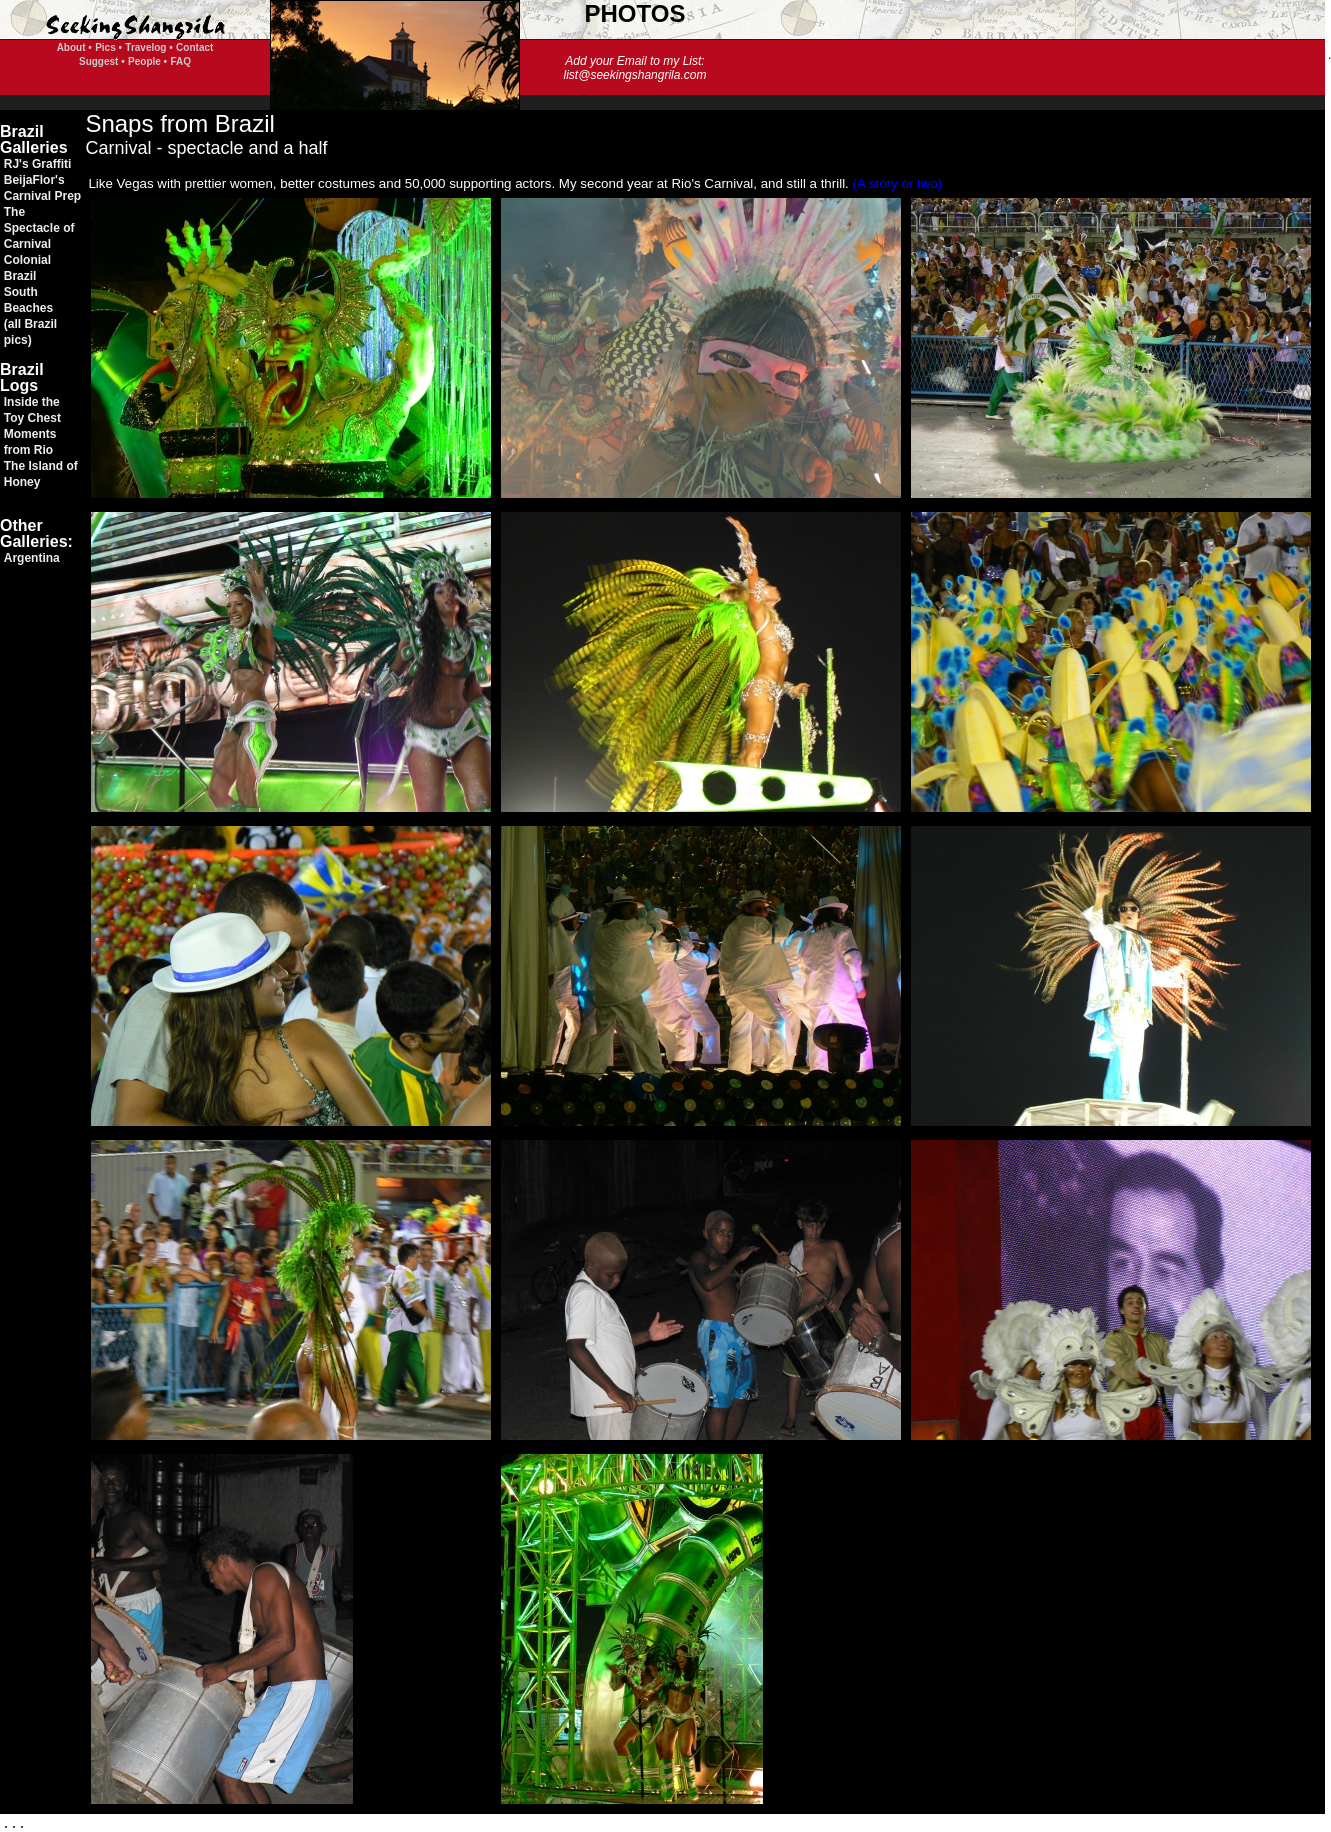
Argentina (32, 558)
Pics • (108, 47)
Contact (194, 47)
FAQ (180, 61)
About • (74, 47)
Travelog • (148, 47)
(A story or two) (898, 183)
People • (147, 61)
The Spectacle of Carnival (39, 228)
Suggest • (102, 61)
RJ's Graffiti (38, 164)
